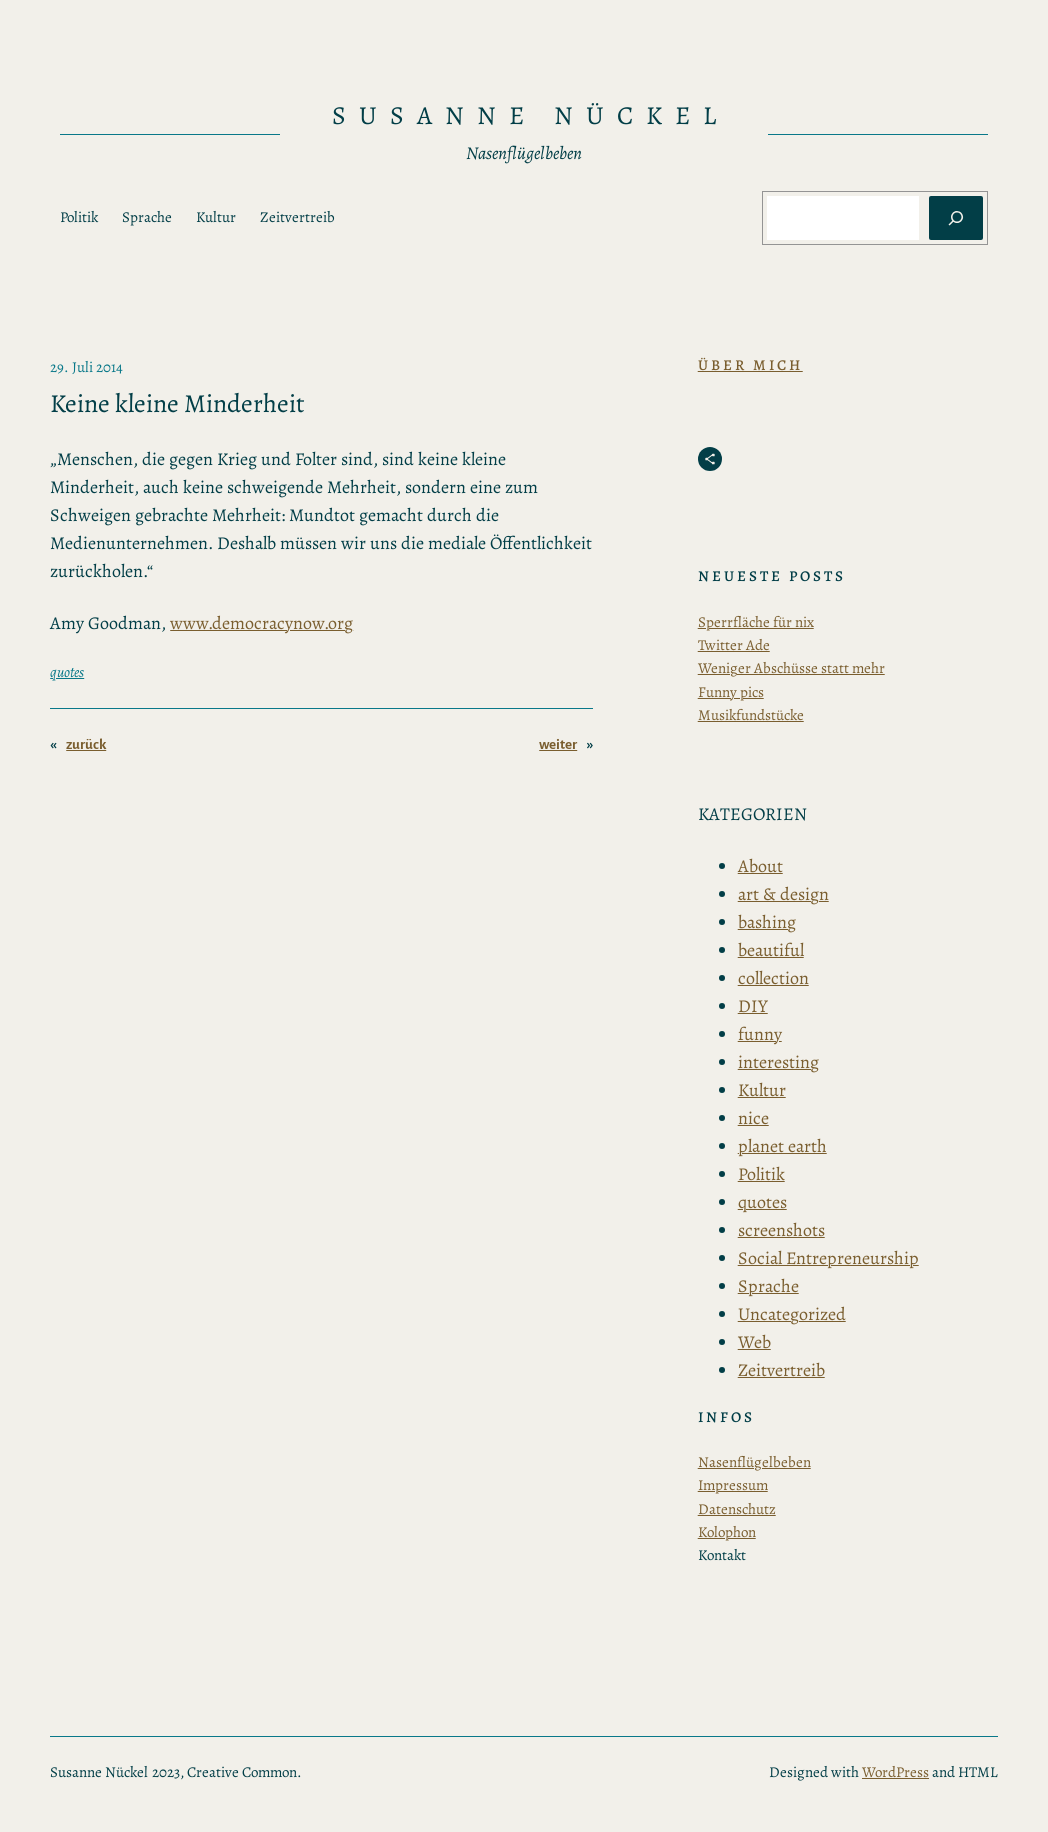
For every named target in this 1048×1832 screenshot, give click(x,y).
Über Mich (750, 365)
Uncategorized (792, 1314)
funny (760, 1034)
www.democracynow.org (261, 623)
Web (754, 1342)
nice (753, 1118)
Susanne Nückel (530, 115)
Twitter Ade (734, 645)
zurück (86, 744)
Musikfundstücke (751, 715)
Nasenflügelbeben (754, 1462)
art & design (783, 894)
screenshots (781, 1230)
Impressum (733, 1485)
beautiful (771, 950)
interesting (778, 1062)
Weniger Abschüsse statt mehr (791, 668)
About (760, 866)
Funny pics (731, 692)
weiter (558, 744)
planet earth (782, 1146)
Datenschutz (737, 1509)
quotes (67, 672)
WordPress (895, 1772)
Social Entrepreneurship (828, 1258)
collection (773, 978)
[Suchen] (956, 218)
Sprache (768, 1286)
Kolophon (727, 1532)
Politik (761, 1174)
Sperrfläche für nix (756, 622)
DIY (753, 1006)
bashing (767, 922)
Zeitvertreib (781, 1370)
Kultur (762, 1090)
